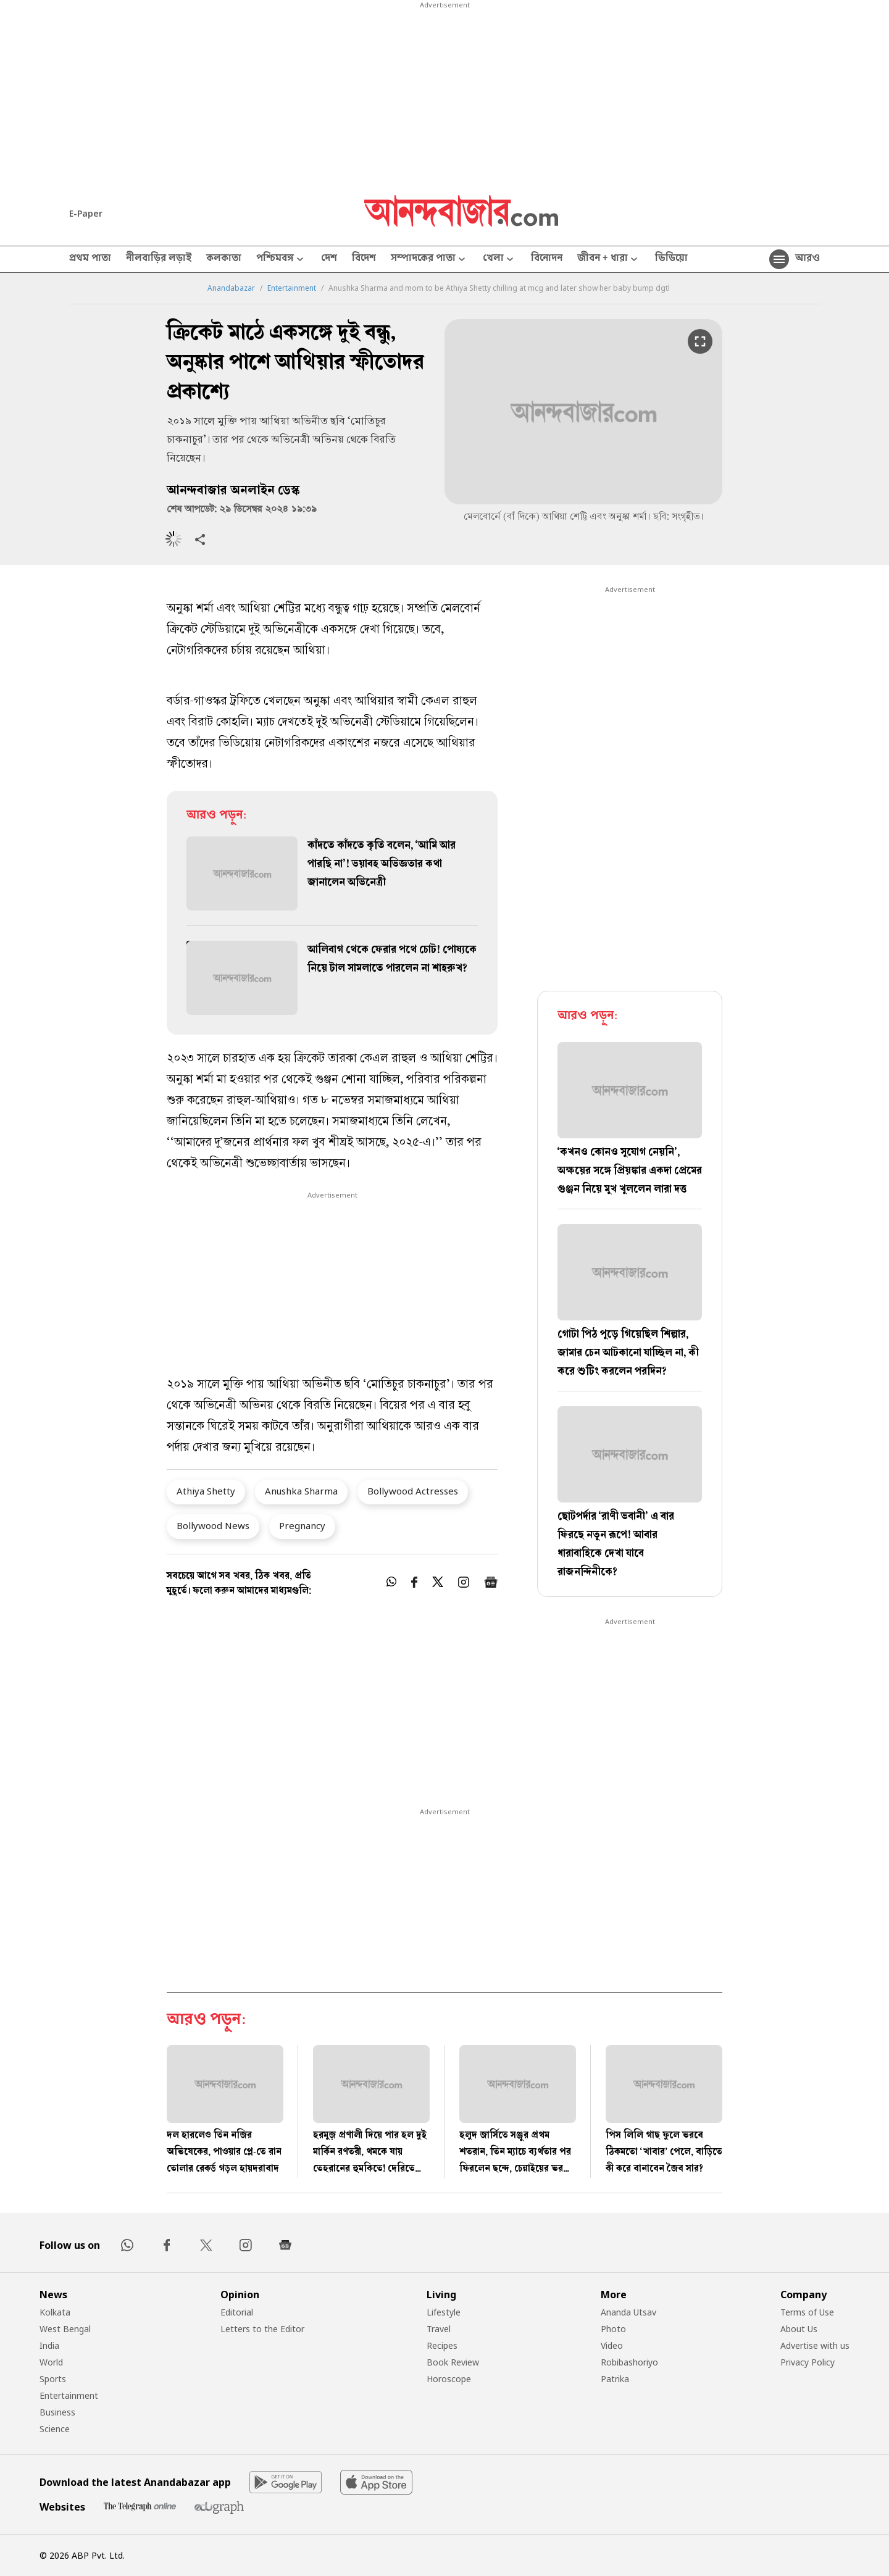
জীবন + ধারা (608, 259)
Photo (613, 2329)
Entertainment (291, 288)
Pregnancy (302, 1525)
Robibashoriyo (629, 2362)
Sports (53, 2379)
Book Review (453, 2362)
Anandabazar (231, 288)
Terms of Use (807, 2312)
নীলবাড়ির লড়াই (158, 259)
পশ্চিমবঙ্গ (281, 259)
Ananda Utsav (628, 2312)
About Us (798, 2329)
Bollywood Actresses (412, 1491)
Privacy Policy (807, 2362)
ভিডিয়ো (671, 259)
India (49, 2345)
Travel (439, 2329)
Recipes (442, 2345)
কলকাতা (223, 259)
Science (55, 2429)
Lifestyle (444, 2312)
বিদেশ (364, 259)
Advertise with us (814, 2345)
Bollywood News (213, 1525)
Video (612, 2345)
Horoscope (449, 2379)
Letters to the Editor (262, 2329)
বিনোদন (546, 259)
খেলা (499, 259)
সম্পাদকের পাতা (429, 259)
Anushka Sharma (301, 1491)
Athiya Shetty (206, 1491)
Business (57, 2412)
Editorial (236, 2312)
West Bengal (65, 2329)
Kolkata (55, 2312)
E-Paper (85, 213)
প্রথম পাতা (90, 259)
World (51, 2362)
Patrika (615, 2379)
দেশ (329, 259)
